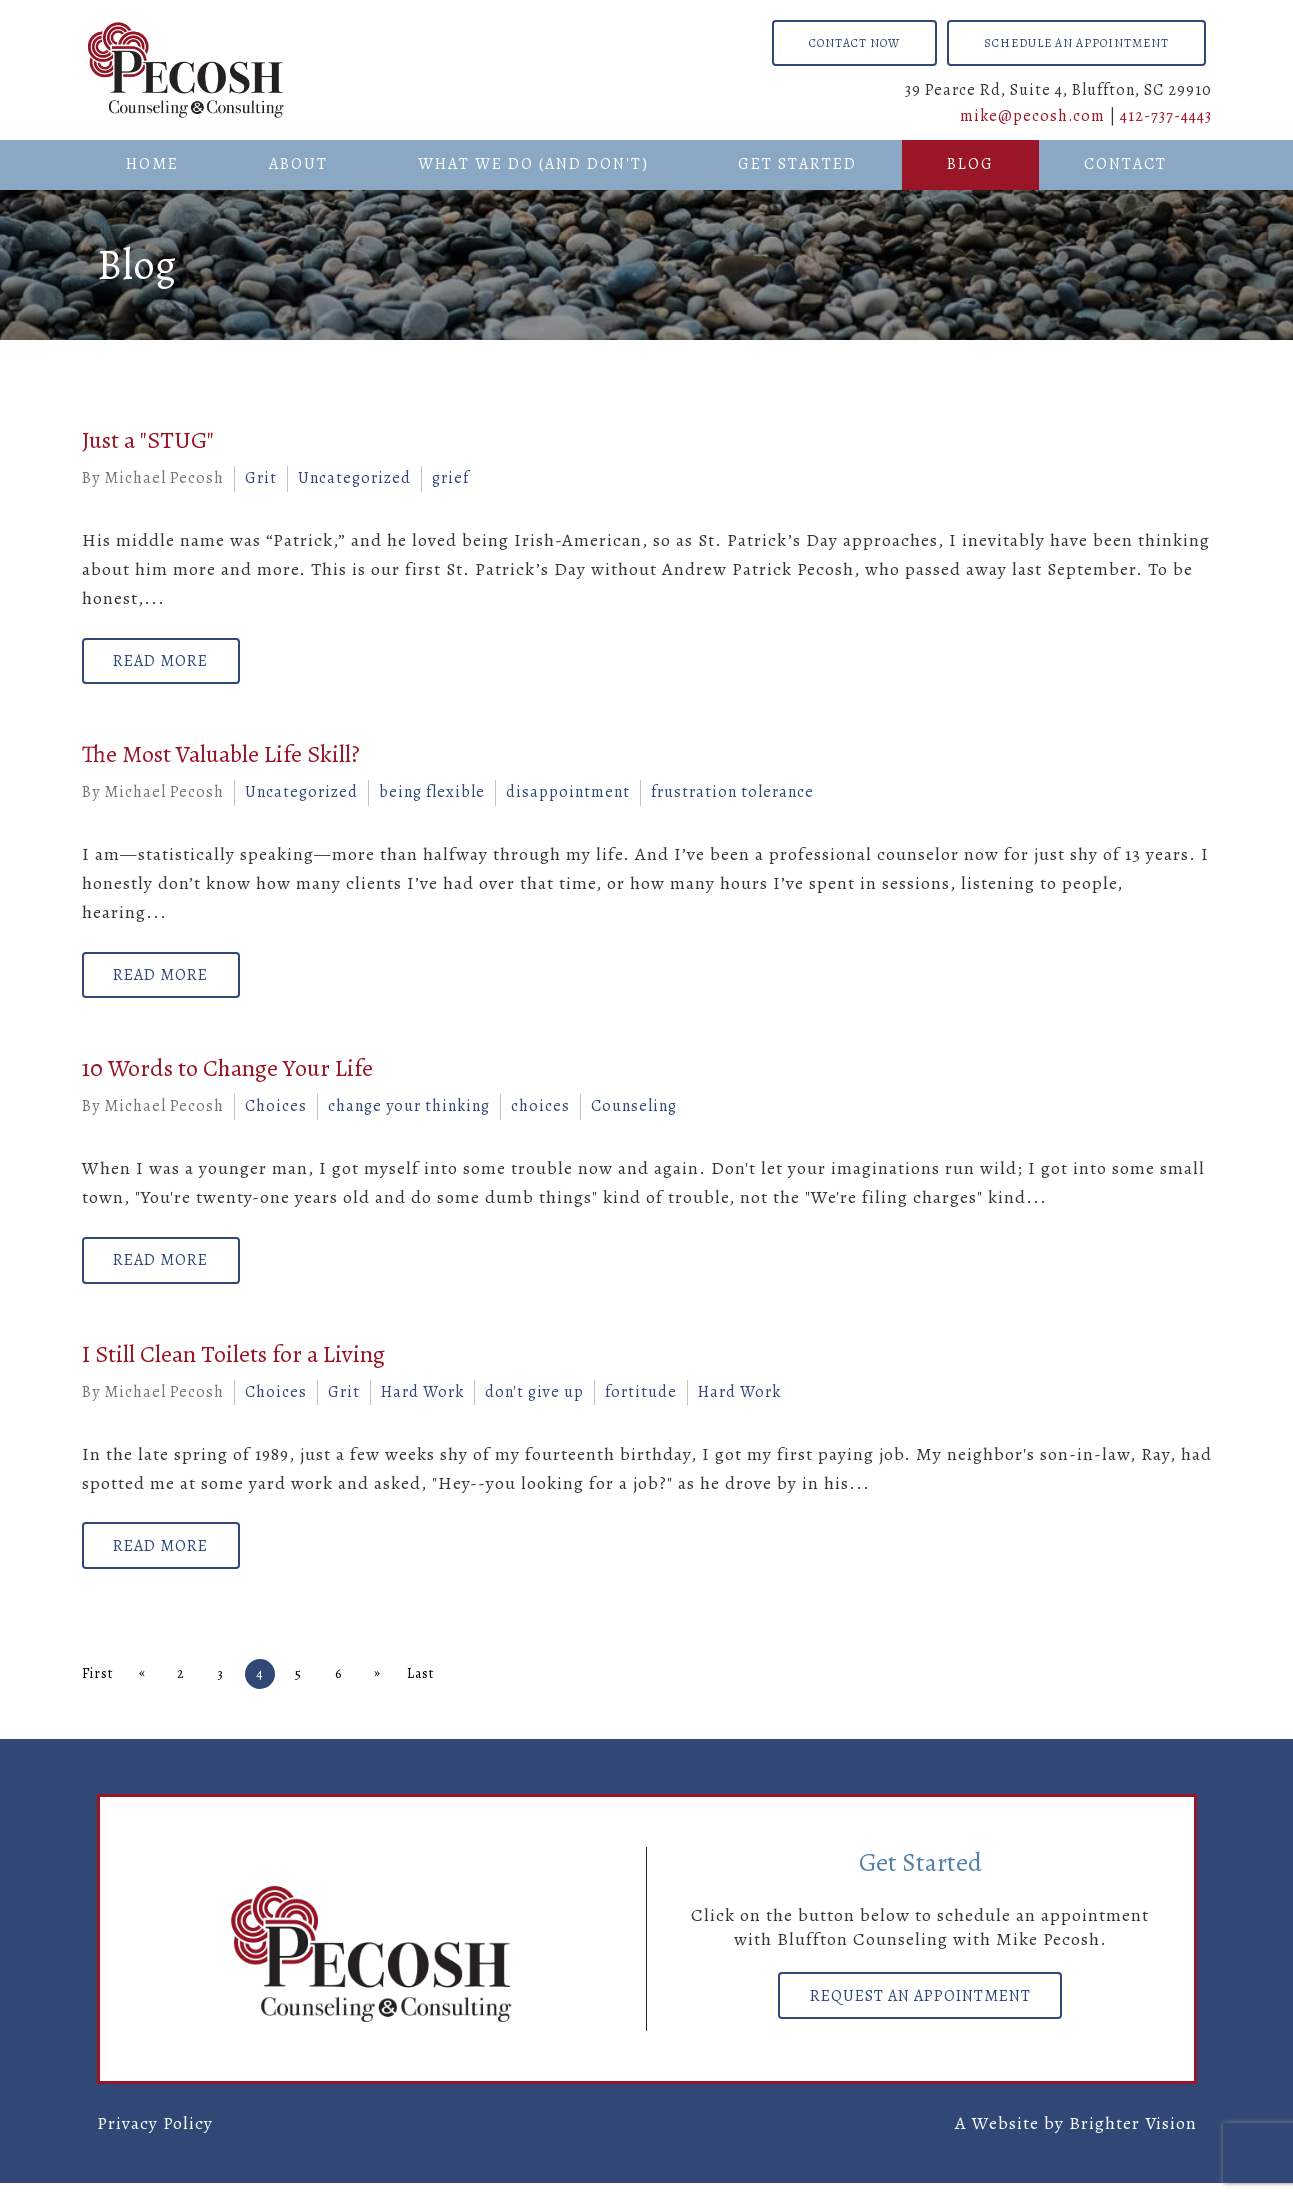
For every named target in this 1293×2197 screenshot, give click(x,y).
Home (152, 164)
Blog (970, 164)
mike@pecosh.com (1032, 116)
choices (540, 1113)
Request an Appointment (920, 2011)
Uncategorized (354, 478)
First (97, 1687)
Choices (276, 1113)
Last (440, 1687)
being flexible (432, 796)
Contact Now (854, 43)
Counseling (634, 1113)
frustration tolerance (732, 796)
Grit (261, 478)
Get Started (797, 164)
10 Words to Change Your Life (227, 1075)
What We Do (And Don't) (533, 164)
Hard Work (422, 1402)
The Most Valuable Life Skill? (221, 758)
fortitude (641, 1402)
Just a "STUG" (148, 440)
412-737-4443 (1166, 116)
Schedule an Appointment (1076, 43)
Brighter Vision (1133, 2137)
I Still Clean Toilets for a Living (233, 1364)
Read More (166, 663)
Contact (1125, 164)
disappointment (568, 796)
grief (450, 478)
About (298, 164)
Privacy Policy (155, 2137)
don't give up (534, 1402)
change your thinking (409, 1113)
